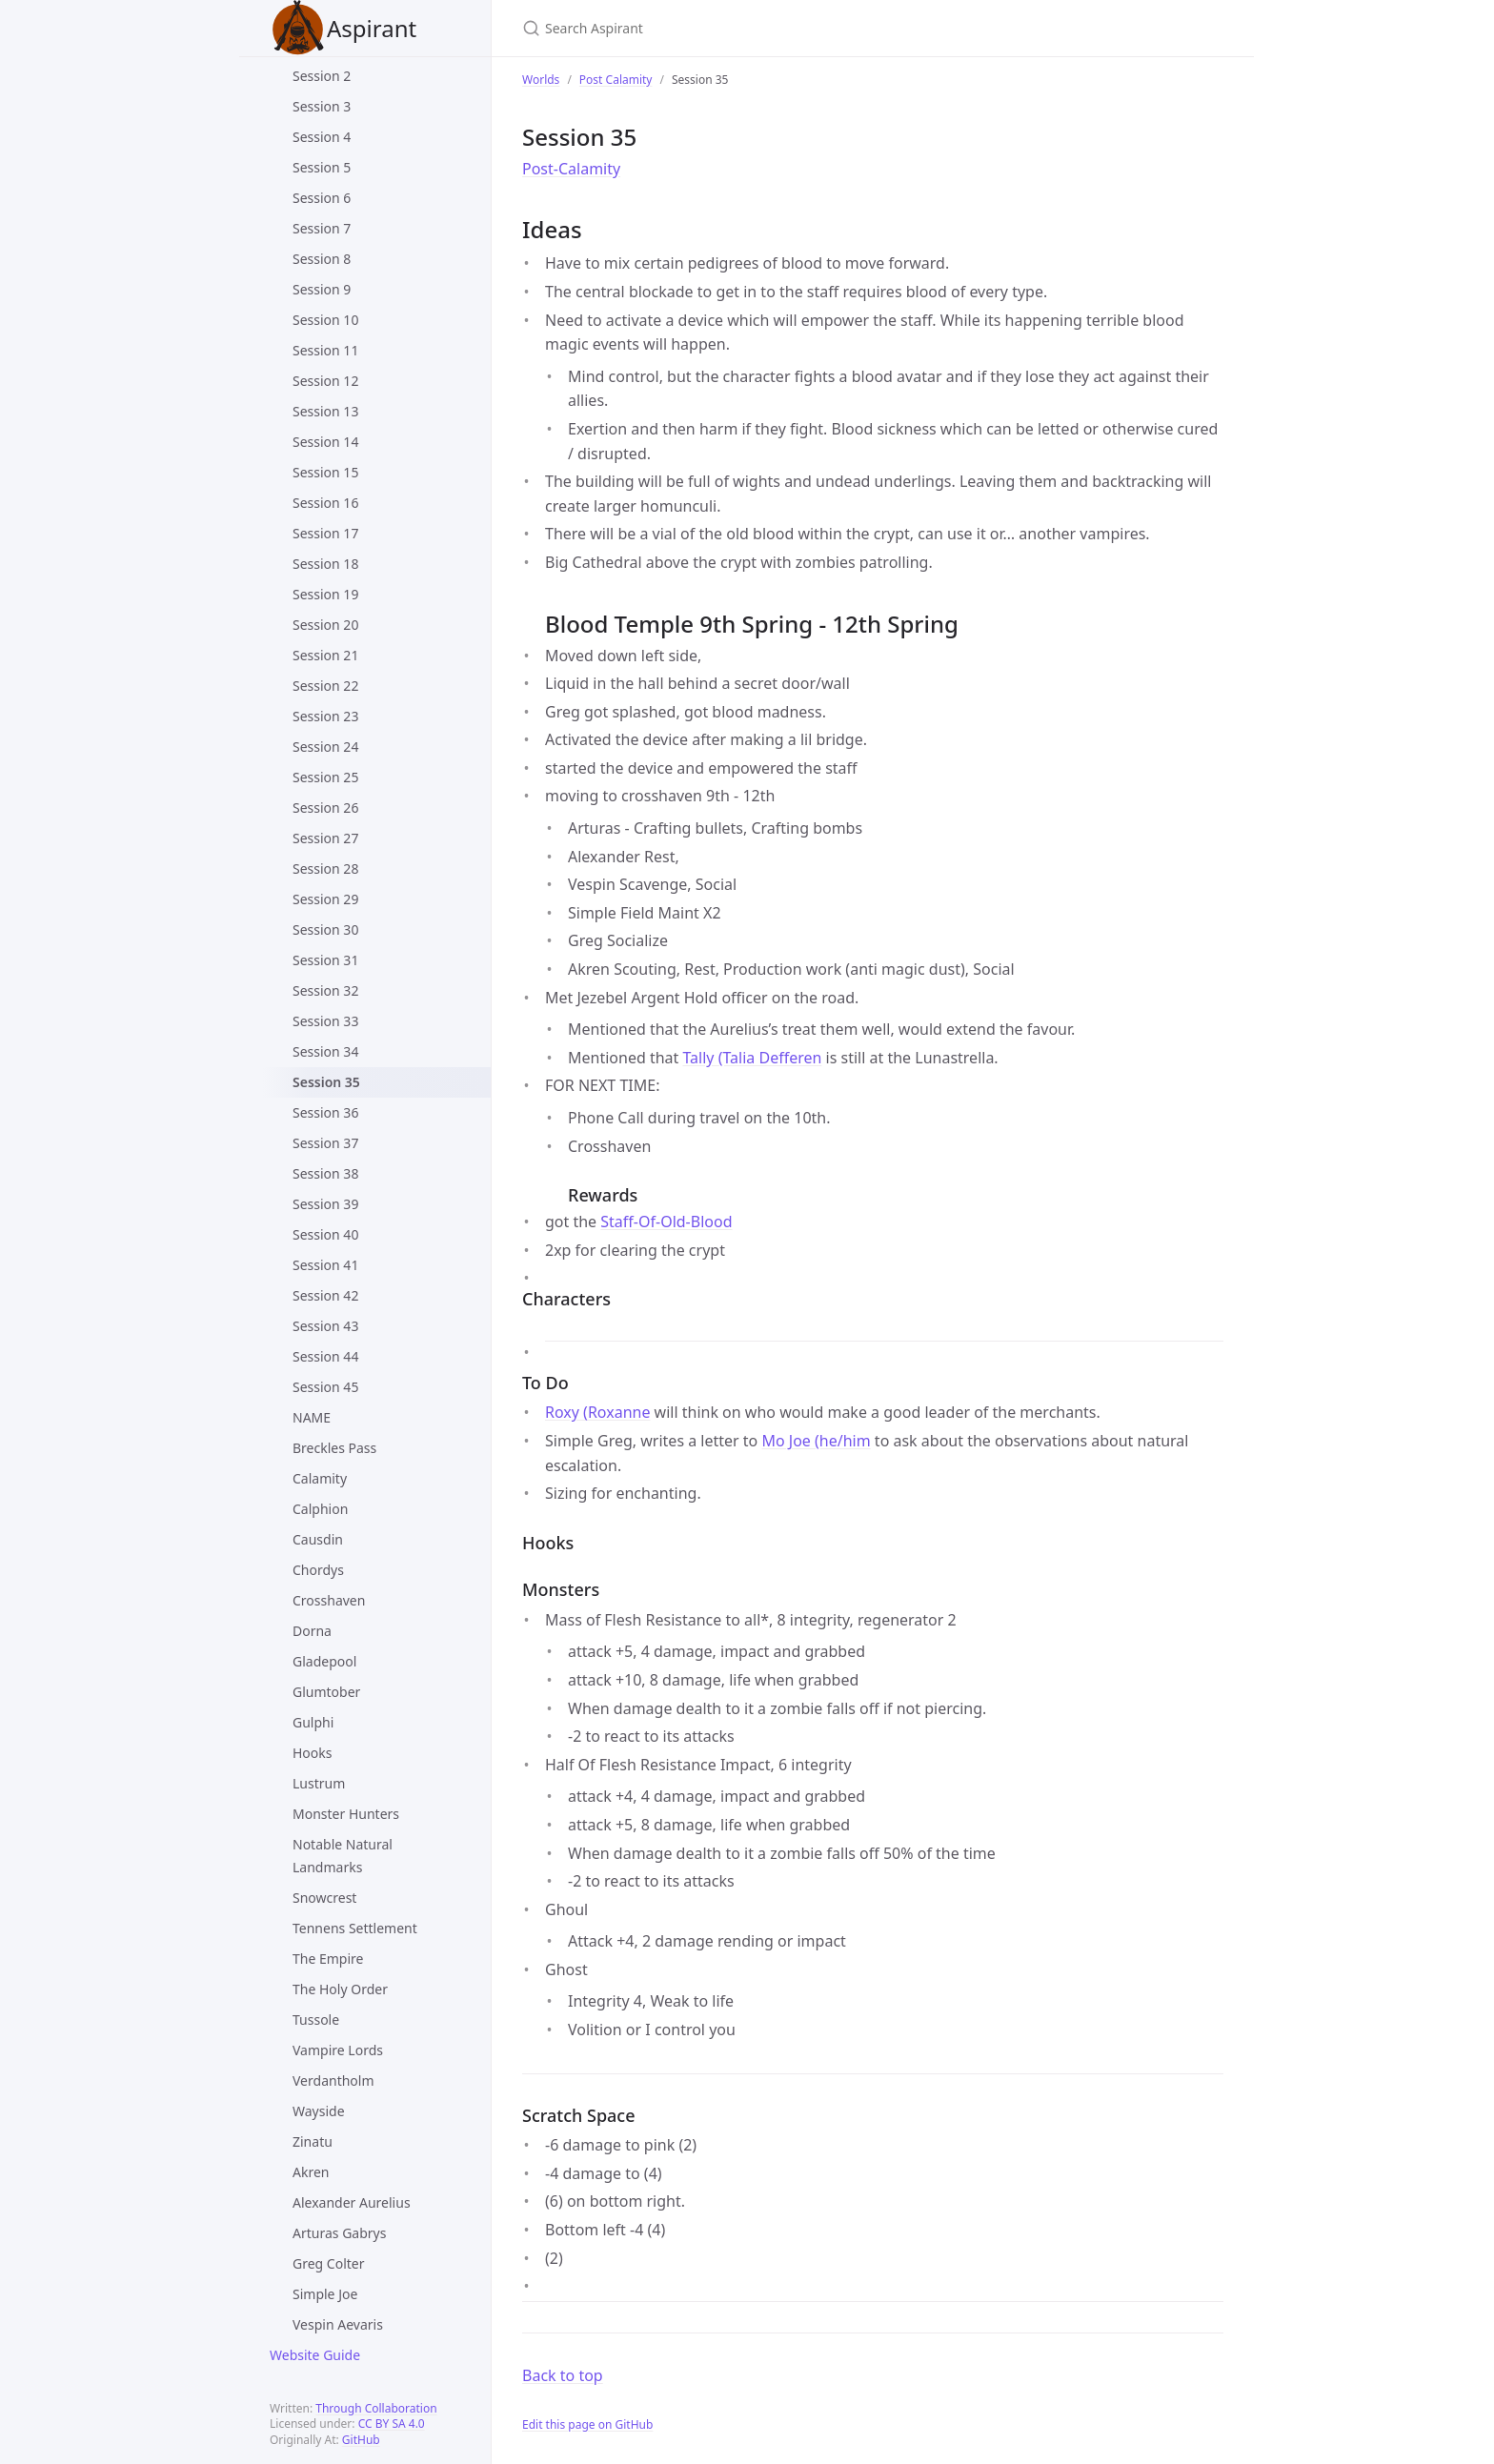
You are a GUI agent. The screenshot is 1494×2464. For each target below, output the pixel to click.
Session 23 (325, 716)
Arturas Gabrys (339, 2233)
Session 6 (322, 198)
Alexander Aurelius (352, 2202)
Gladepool (324, 1661)
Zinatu (313, 2141)
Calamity (320, 1478)
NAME (312, 1417)
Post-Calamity (571, 168)
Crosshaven (329, 1600)
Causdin (318, 1539)
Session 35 (326, 1082)
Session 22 (325, 686)
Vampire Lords (338, 2050)
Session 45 (325, 1387)
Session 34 (325, 1051)
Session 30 (325, 929)
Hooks (313, 1753)
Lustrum (319, 1783)
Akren (311, 2172)
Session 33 (325, 1021)
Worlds (540, 79)
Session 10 (325, 320)
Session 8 (322, 259)
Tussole (316, 2019)
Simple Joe (325, 2294)
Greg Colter (329, 2263)
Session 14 (325, 442)
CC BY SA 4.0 (391, 2423)
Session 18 (325, 564)
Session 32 (325, 990)
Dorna (312, 1631)
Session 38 (325, 1173)
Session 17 (325, 533)
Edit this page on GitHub (587, 2424)
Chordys (318, 1570)
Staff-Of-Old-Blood (666, 1221)
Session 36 (325, 1112)
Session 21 (325, 655)
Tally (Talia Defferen (752, 1057)
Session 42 (325, 1295)
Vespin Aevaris (338, 2324)
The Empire (328, 1958)
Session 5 (322, 167)
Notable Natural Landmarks (343, 1855)
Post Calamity (616, 79)
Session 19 (325, 594)
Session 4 (322, 137)
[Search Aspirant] (747, 28)
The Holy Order (340, 1989)
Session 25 (325, 777)
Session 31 (325, 960)
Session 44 (325, 1356)
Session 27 (325, 838)
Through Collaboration (375, 2408)
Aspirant (343, 28)
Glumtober (326, 1692)
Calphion (320, 1509)
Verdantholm (333, 2080)
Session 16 (325, 503)
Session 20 (325, 625)
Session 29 (325, 899)
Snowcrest (324, 1897)
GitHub (361, 2440)
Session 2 (322, 76)
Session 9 (322, 289)
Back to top (562, 2375)
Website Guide (315, 2355)
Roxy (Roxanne (597, 1412)
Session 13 (325, 411)
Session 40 (325, 1234)
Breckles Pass (334, 1448)
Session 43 (325, 1326)
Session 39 (325, 1204)
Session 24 (325, 746)
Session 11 (325, 350)
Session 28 (325, 868)
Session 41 (325, 1265)
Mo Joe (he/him (815, 1440)
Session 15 (325, 472)
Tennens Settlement (355, 1928)
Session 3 (322, 106)
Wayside (319, 2111)
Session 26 (325, 807)
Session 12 (325, 381)
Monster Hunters (346, 1814)
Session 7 (322, 228)
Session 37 (325, 1143)
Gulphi (313, 1722)
